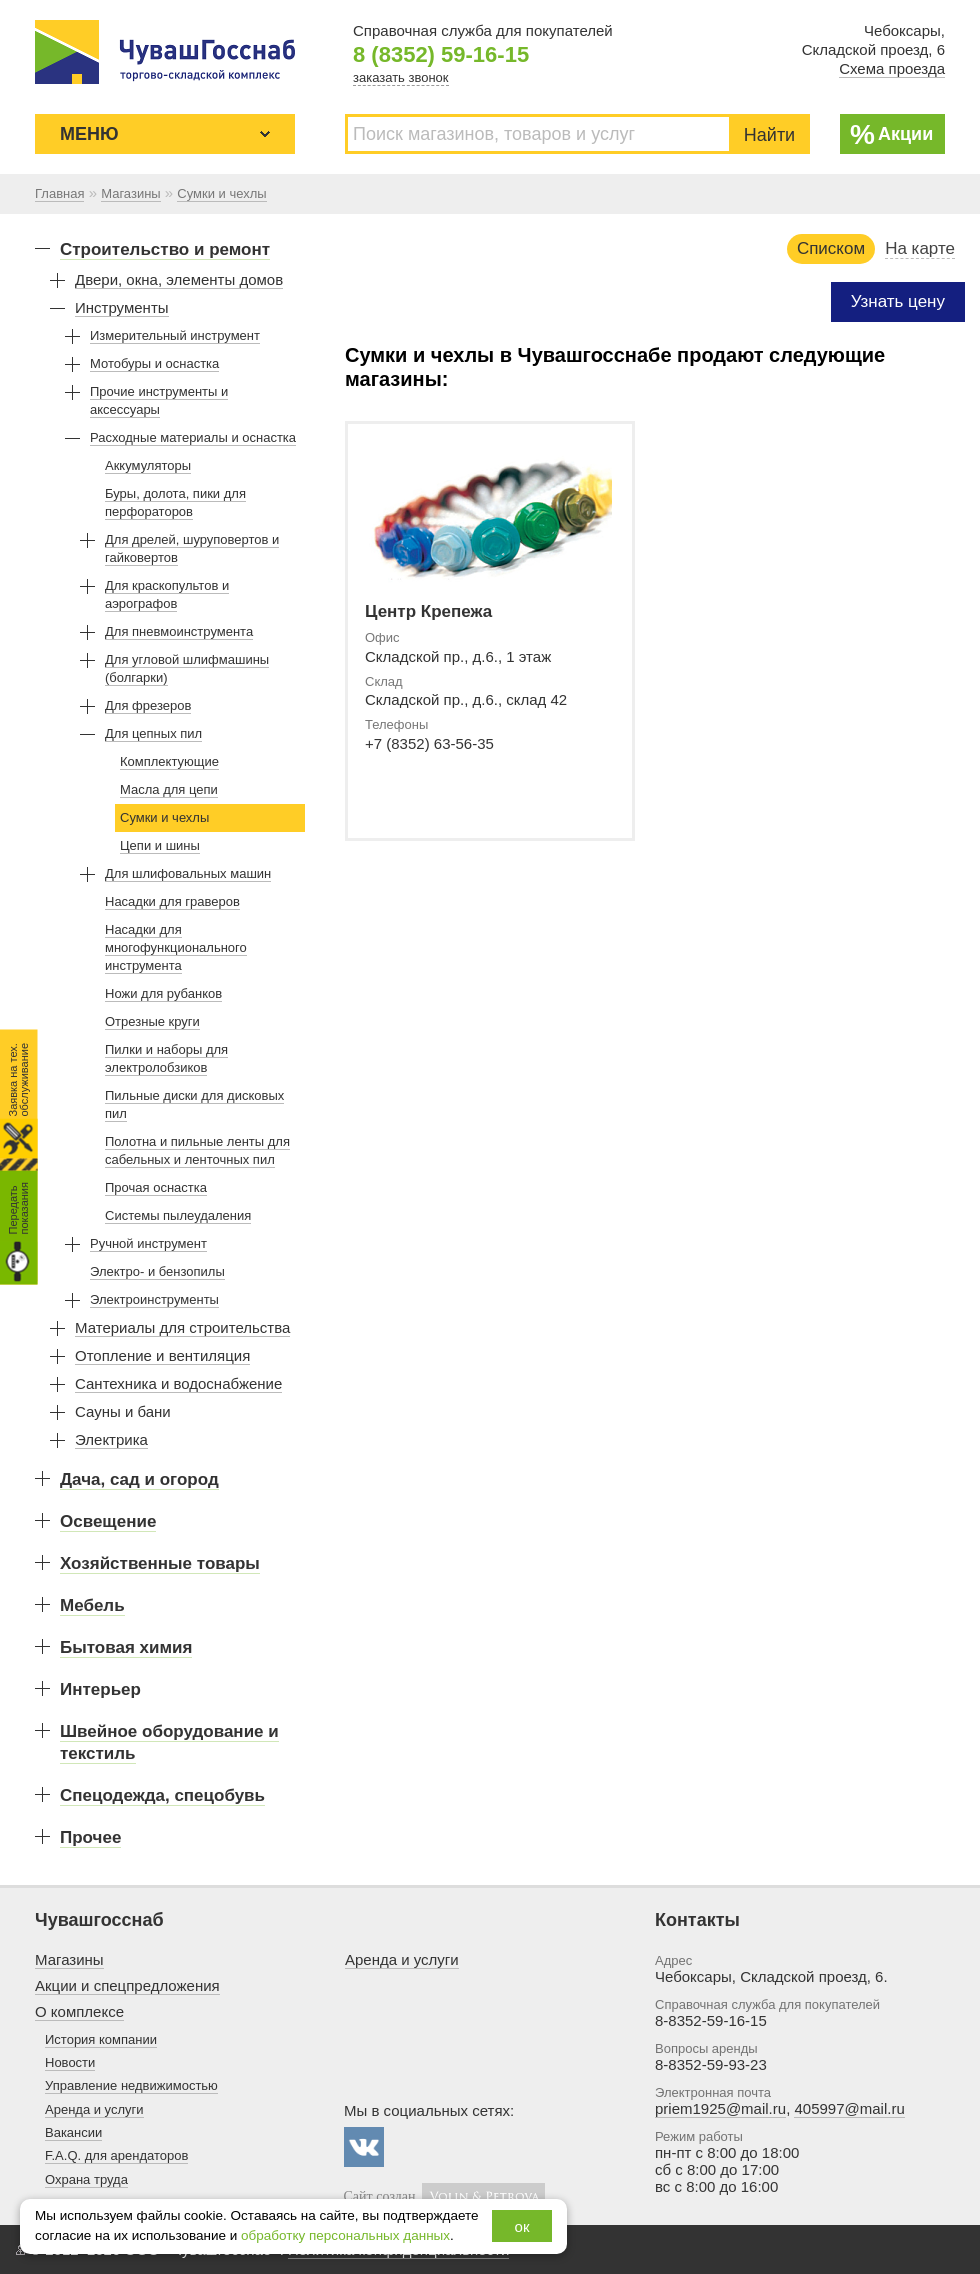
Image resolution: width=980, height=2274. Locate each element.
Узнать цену (898, 301)
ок (522, 2226)
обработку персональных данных (345, 2235)
